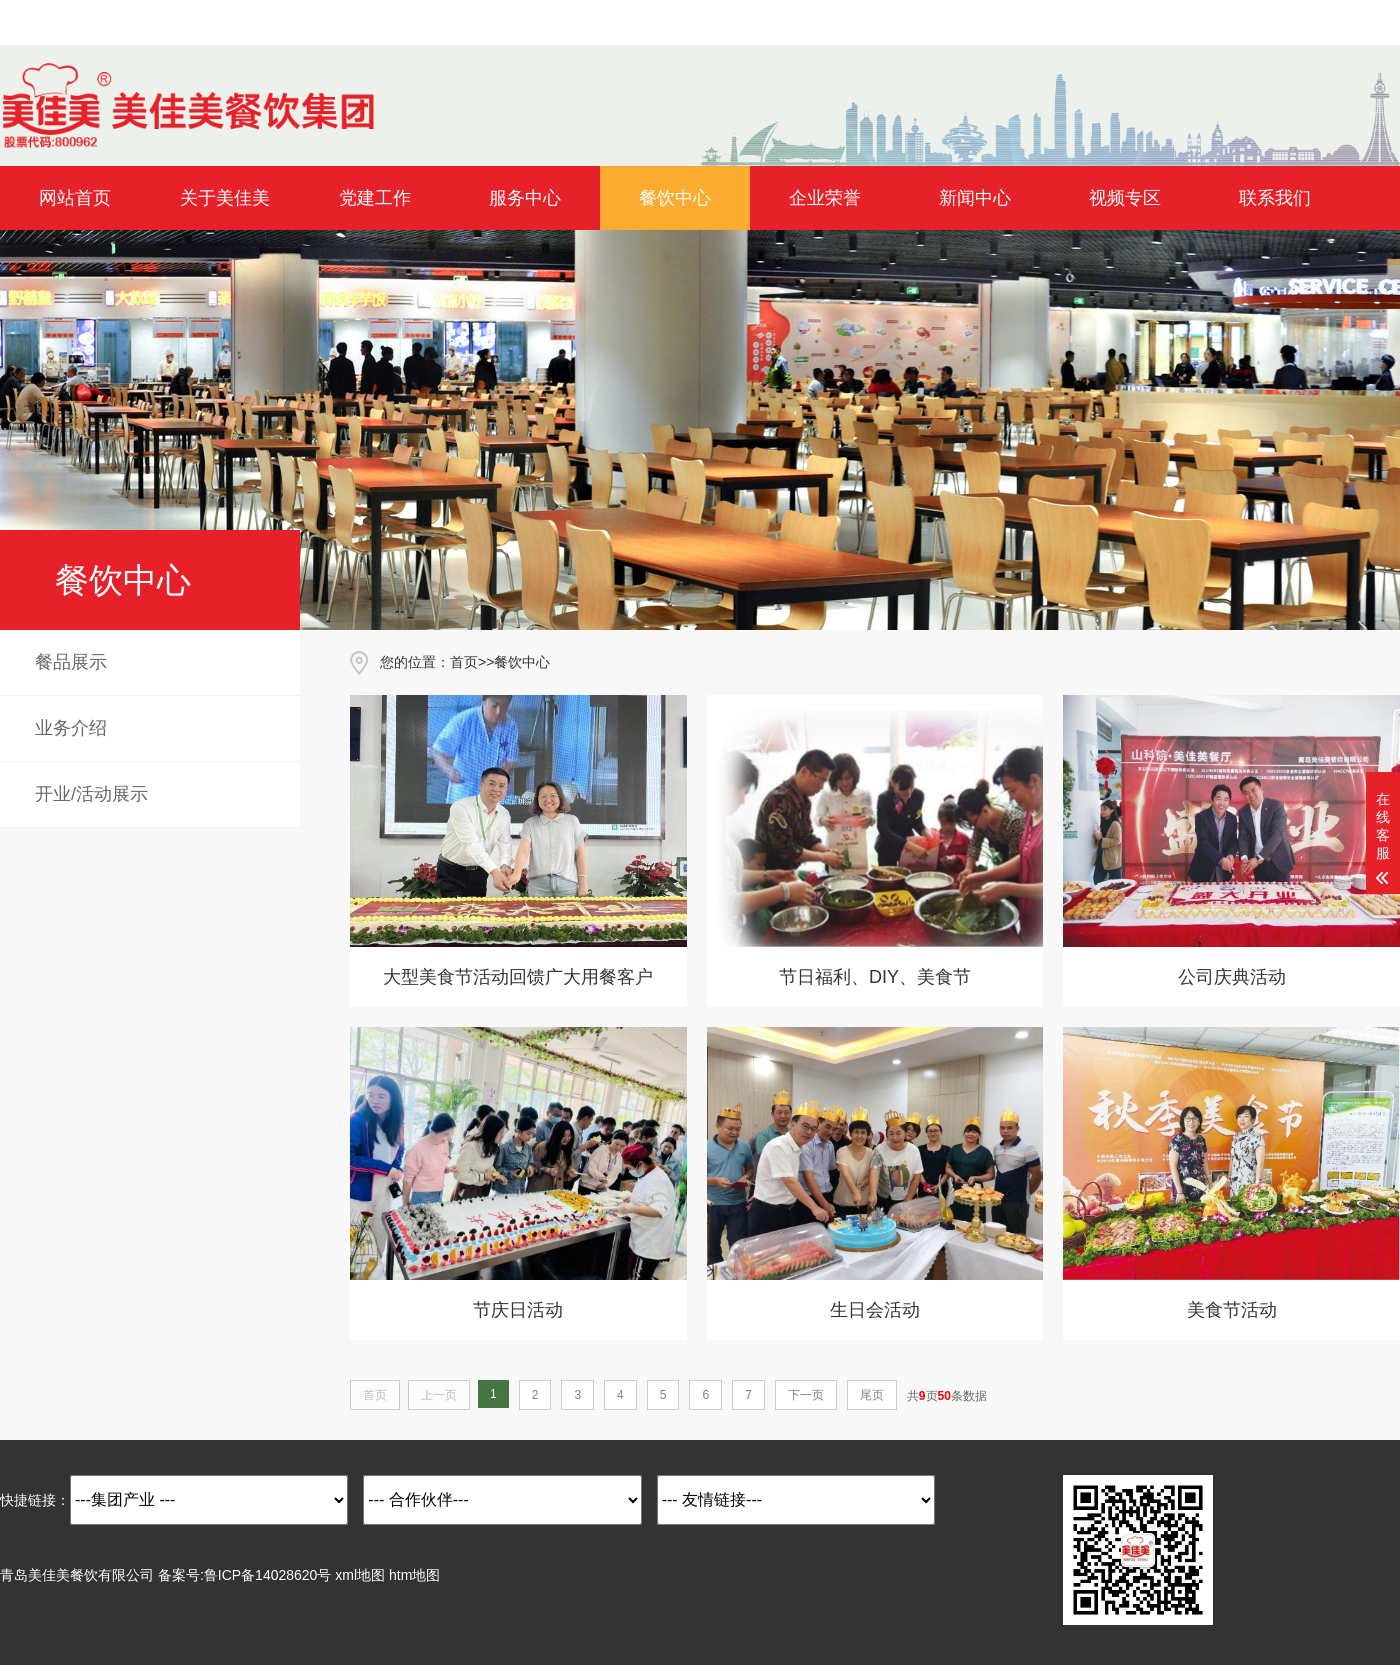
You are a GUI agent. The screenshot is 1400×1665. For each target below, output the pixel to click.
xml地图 (360, 1575)
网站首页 (75, 198)
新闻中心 (975, 198)
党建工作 (375, 198)
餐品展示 (71, 662)
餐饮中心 (675, 198)
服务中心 (525, 198)
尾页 (872, 1395)
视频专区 (1125, 198)
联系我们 (1275, 198)
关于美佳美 (225, 198)
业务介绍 (71, 728)
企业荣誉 (825, 198)
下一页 (806, 1395)
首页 (464, 662)
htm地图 (414, 1575)
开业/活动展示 (91, 794)
